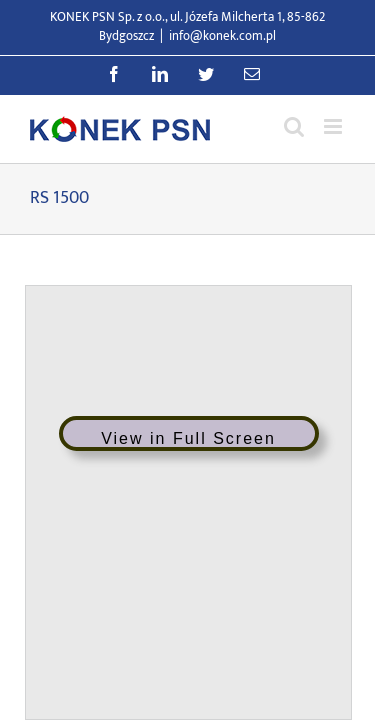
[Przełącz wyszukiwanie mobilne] (294, 126)
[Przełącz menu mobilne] (334, 126)
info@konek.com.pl (222, 36)
